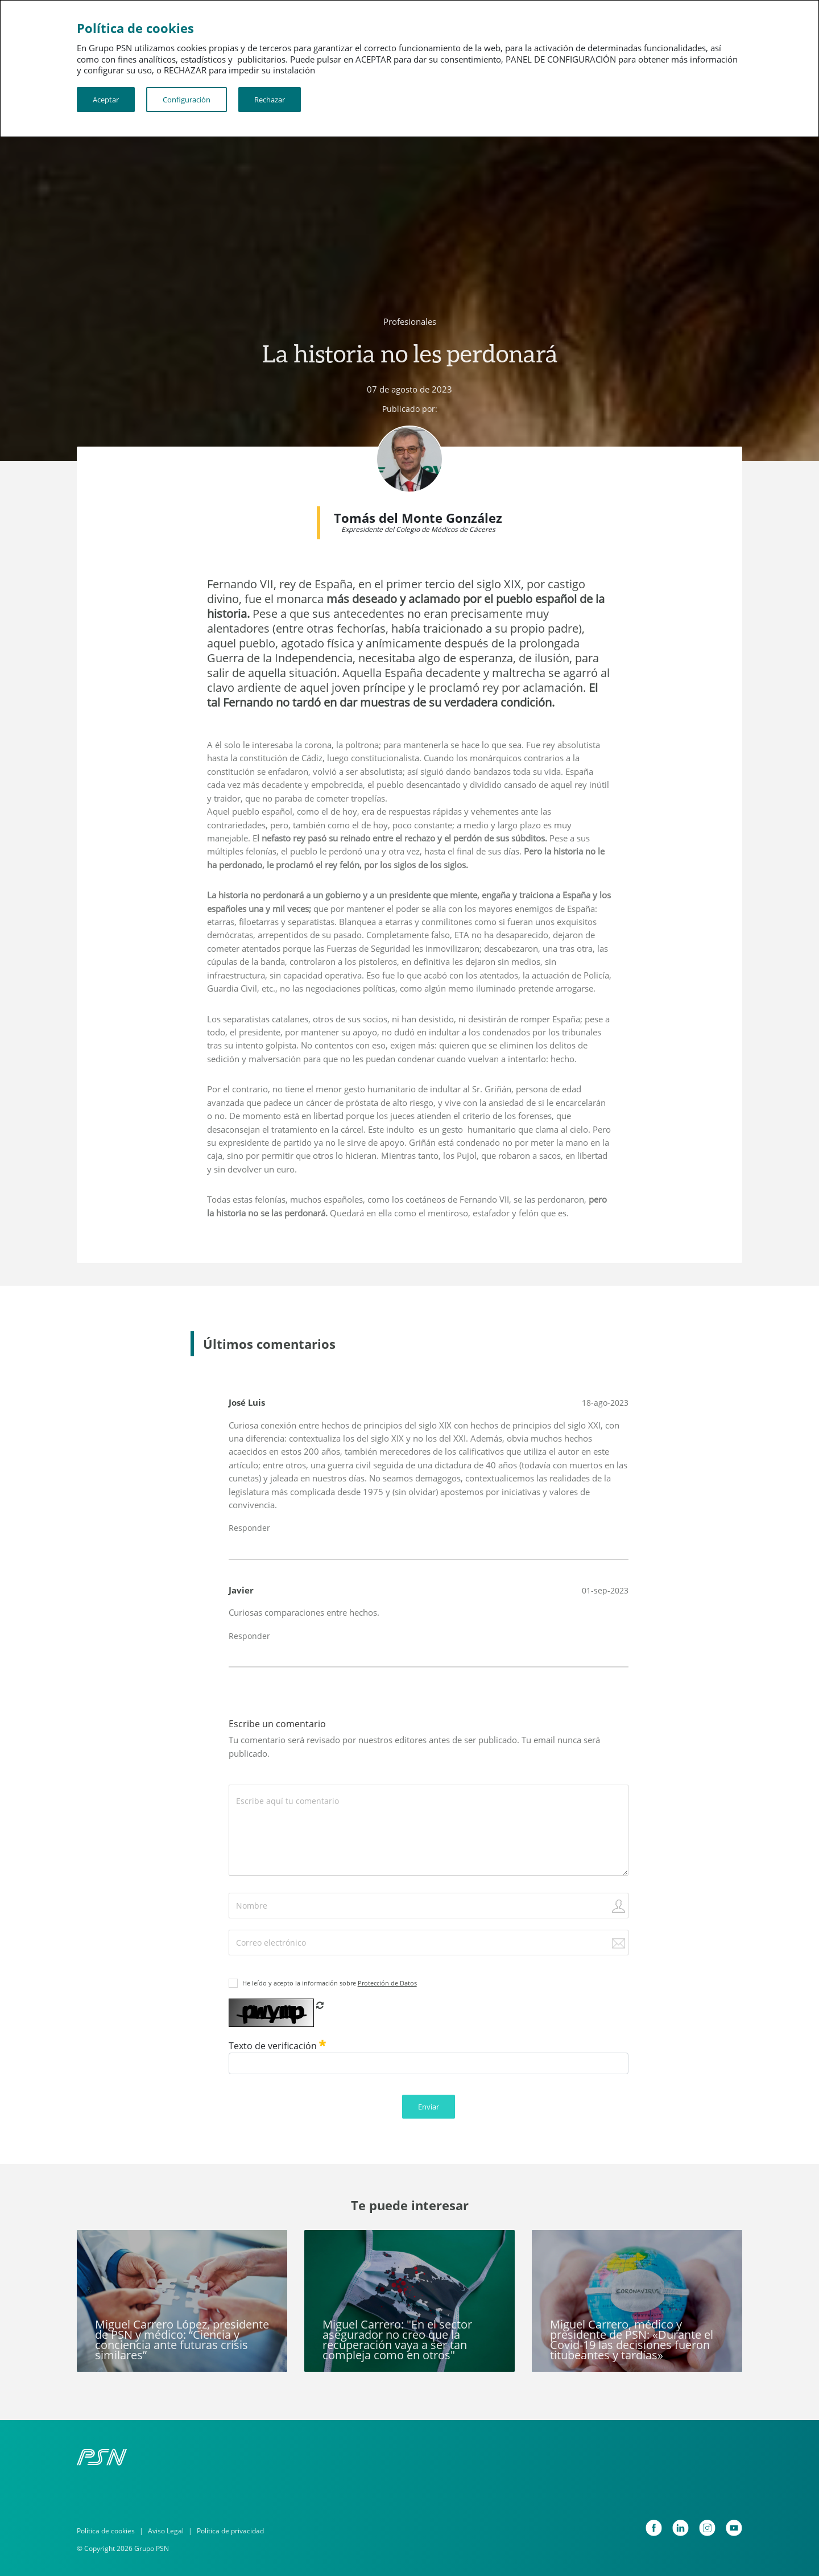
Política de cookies (106, 2531)
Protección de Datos (387, 1983)
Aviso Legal (166, 2531)
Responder (249, 1527)
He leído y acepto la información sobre (329, 1983)
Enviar (428, 2107)
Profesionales (409, 321)
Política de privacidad (230, 2531)
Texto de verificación (277, 2046)
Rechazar (269, 99)
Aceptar (106, 99)
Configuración (186, 99)
